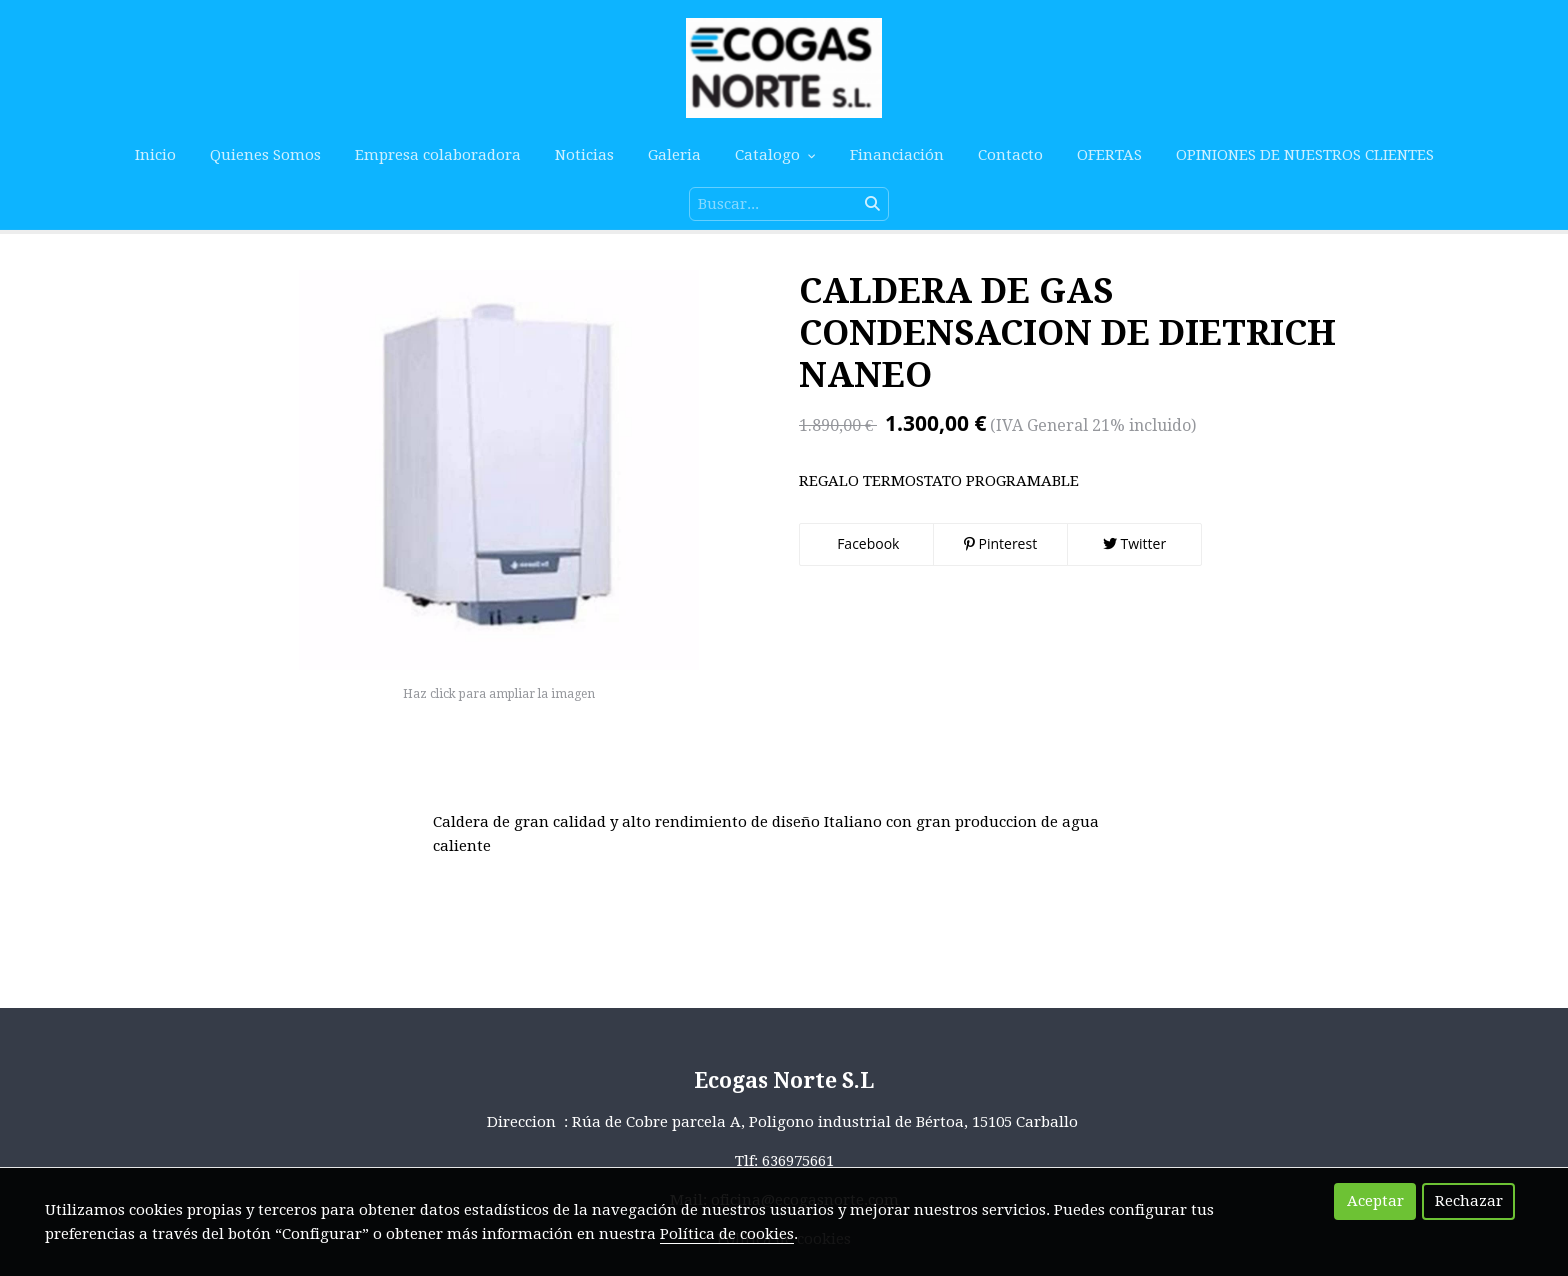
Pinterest (1000, 543)
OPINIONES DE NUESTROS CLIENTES (1305, 155)
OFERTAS (1109, 155)
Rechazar (1469, 1201)
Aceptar (1375, 1201)
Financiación (897, 155)
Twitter (1134, 543)
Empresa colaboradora (438, 155)
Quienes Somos (265, 155)
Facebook (867, 543)
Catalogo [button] (775, 155)
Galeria (674, 155)
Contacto (1010, 155)
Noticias (584, 155)
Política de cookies (727, 1234)
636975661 (798, 1161)
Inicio (155, 155)
